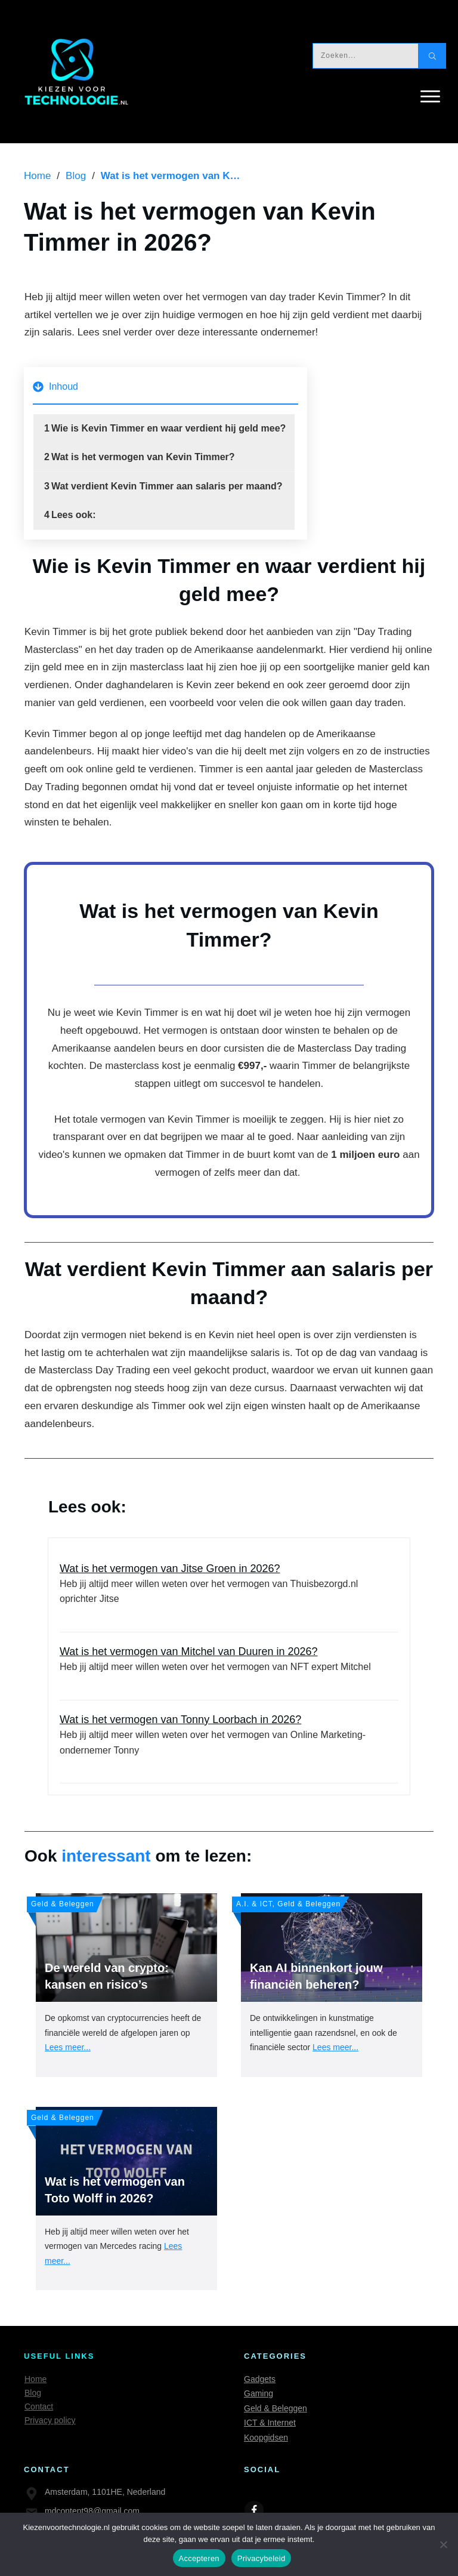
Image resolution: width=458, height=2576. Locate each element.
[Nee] (443, 2544)
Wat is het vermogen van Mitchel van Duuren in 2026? (229, 1666)
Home (35, 2379)
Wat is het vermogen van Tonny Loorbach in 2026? (229, 1741)
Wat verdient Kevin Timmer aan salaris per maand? (167, 486)
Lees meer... (68, 2047)
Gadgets (260, 2379)
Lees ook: (74, 515)
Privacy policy (50, 2420)
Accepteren (199, 2558)
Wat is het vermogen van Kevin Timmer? (143, 457)
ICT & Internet (270, 2422)
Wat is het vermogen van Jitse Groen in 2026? (229, 1590)
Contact (38, 2406)
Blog (32, 2393)
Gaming (258, 2393)
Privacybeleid (261, 2558)
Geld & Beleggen (275, 2408)
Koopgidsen (266, 2437)
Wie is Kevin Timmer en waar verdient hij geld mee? (168, 428)
